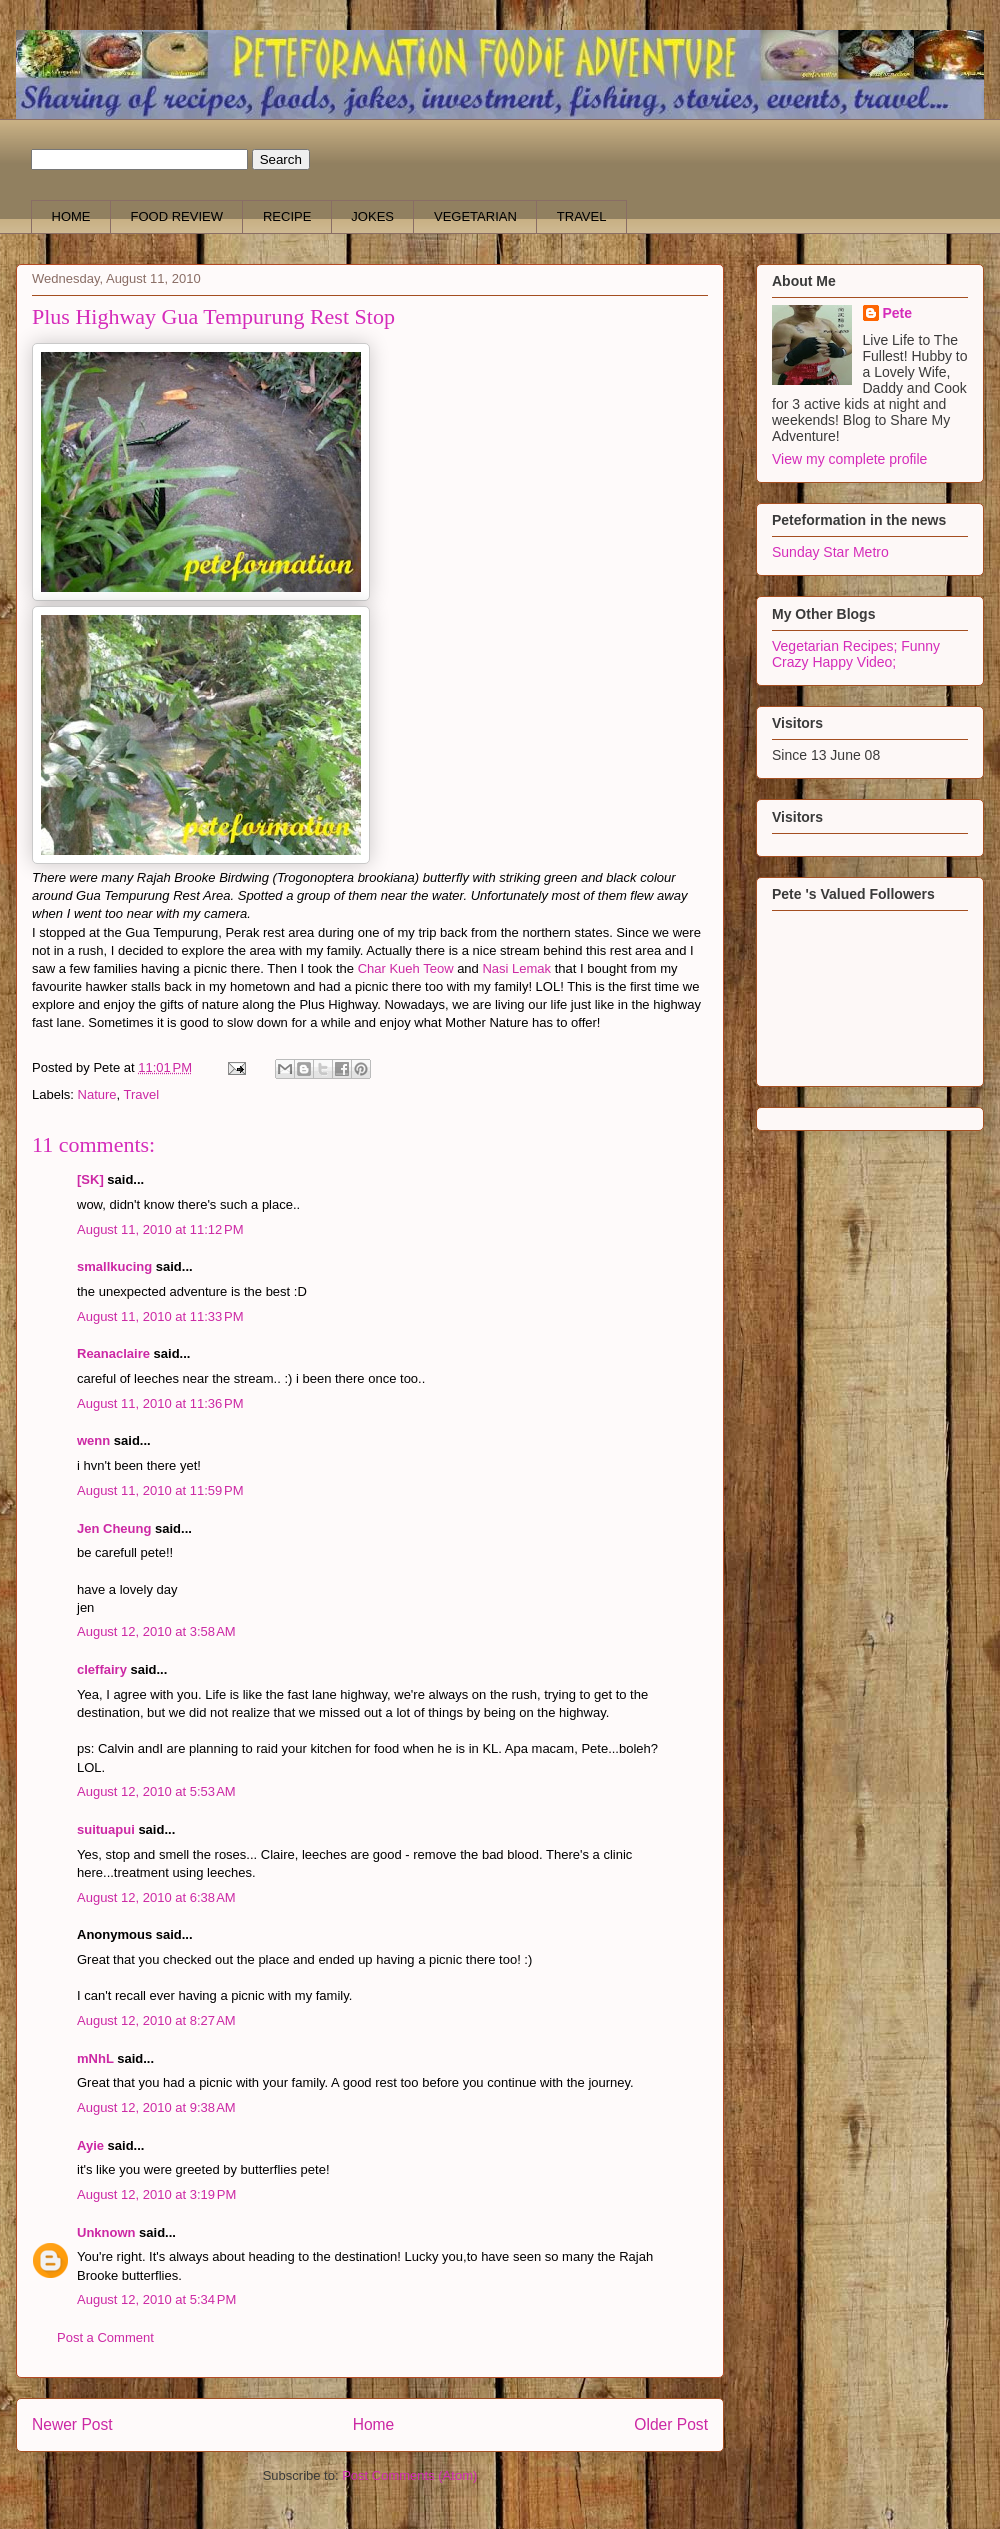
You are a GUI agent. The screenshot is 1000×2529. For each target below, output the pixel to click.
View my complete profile (849, 459)
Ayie (90, 2145)
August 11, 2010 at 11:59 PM (160, 1490)
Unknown (106, 2232)
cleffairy (102, 1669)
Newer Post (72, 2424)
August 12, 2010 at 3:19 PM (156, 2194)
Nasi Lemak (516, 968)
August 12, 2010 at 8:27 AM (156, 2020)
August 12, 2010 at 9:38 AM (156, 2107)
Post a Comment (105, 2337)
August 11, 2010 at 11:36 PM (160, 1403)
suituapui (106, 1829)
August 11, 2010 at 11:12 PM (160, 1229)
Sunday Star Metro (830, 552)
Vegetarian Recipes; (836, 646)
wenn (93, 1440)
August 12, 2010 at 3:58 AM (156, 1631)
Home (374, 2424)
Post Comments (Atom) (409, 2475)
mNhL (95, 2058)
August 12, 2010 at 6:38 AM (156, 1897)
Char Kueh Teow (406, 968)
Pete (898, 313)
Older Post (671, 2424)
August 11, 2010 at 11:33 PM (160, 1316)
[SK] (90, 1179)
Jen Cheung (114, 1528)
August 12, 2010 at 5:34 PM (156, 2299)
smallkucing (114, 1266)
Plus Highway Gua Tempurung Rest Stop (213, 316)
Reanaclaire (113, 1353)
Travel (142, 1094)
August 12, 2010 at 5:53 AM (156, 1791)
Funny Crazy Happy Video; (856, 654)
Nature (97, 1094)
